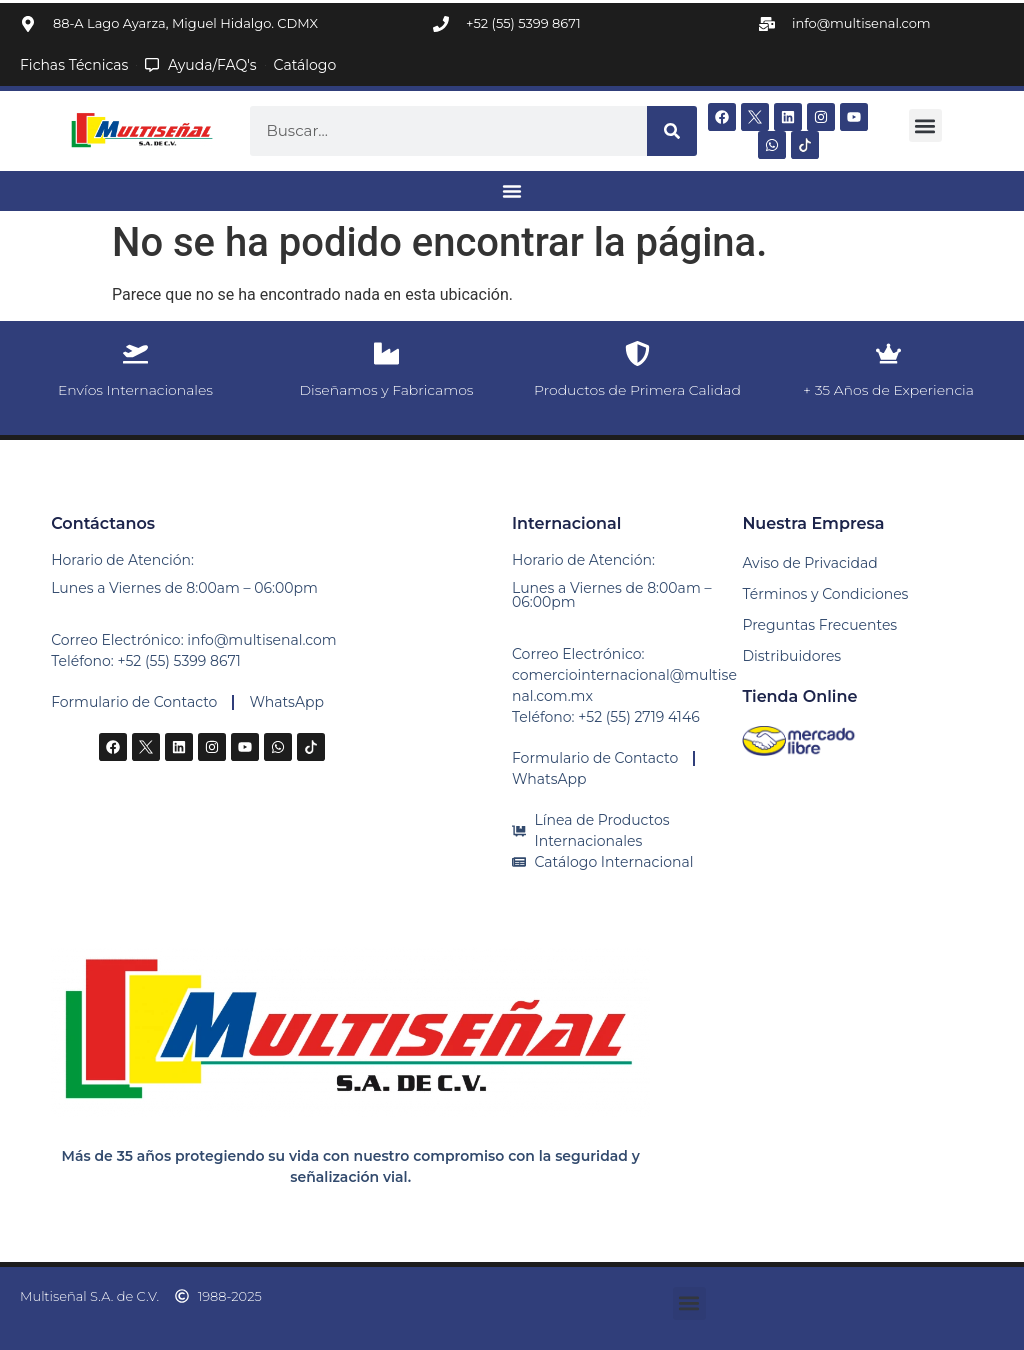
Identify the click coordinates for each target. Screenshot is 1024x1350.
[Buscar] (672, 131)
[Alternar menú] (512, 191)
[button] (925, 125)
